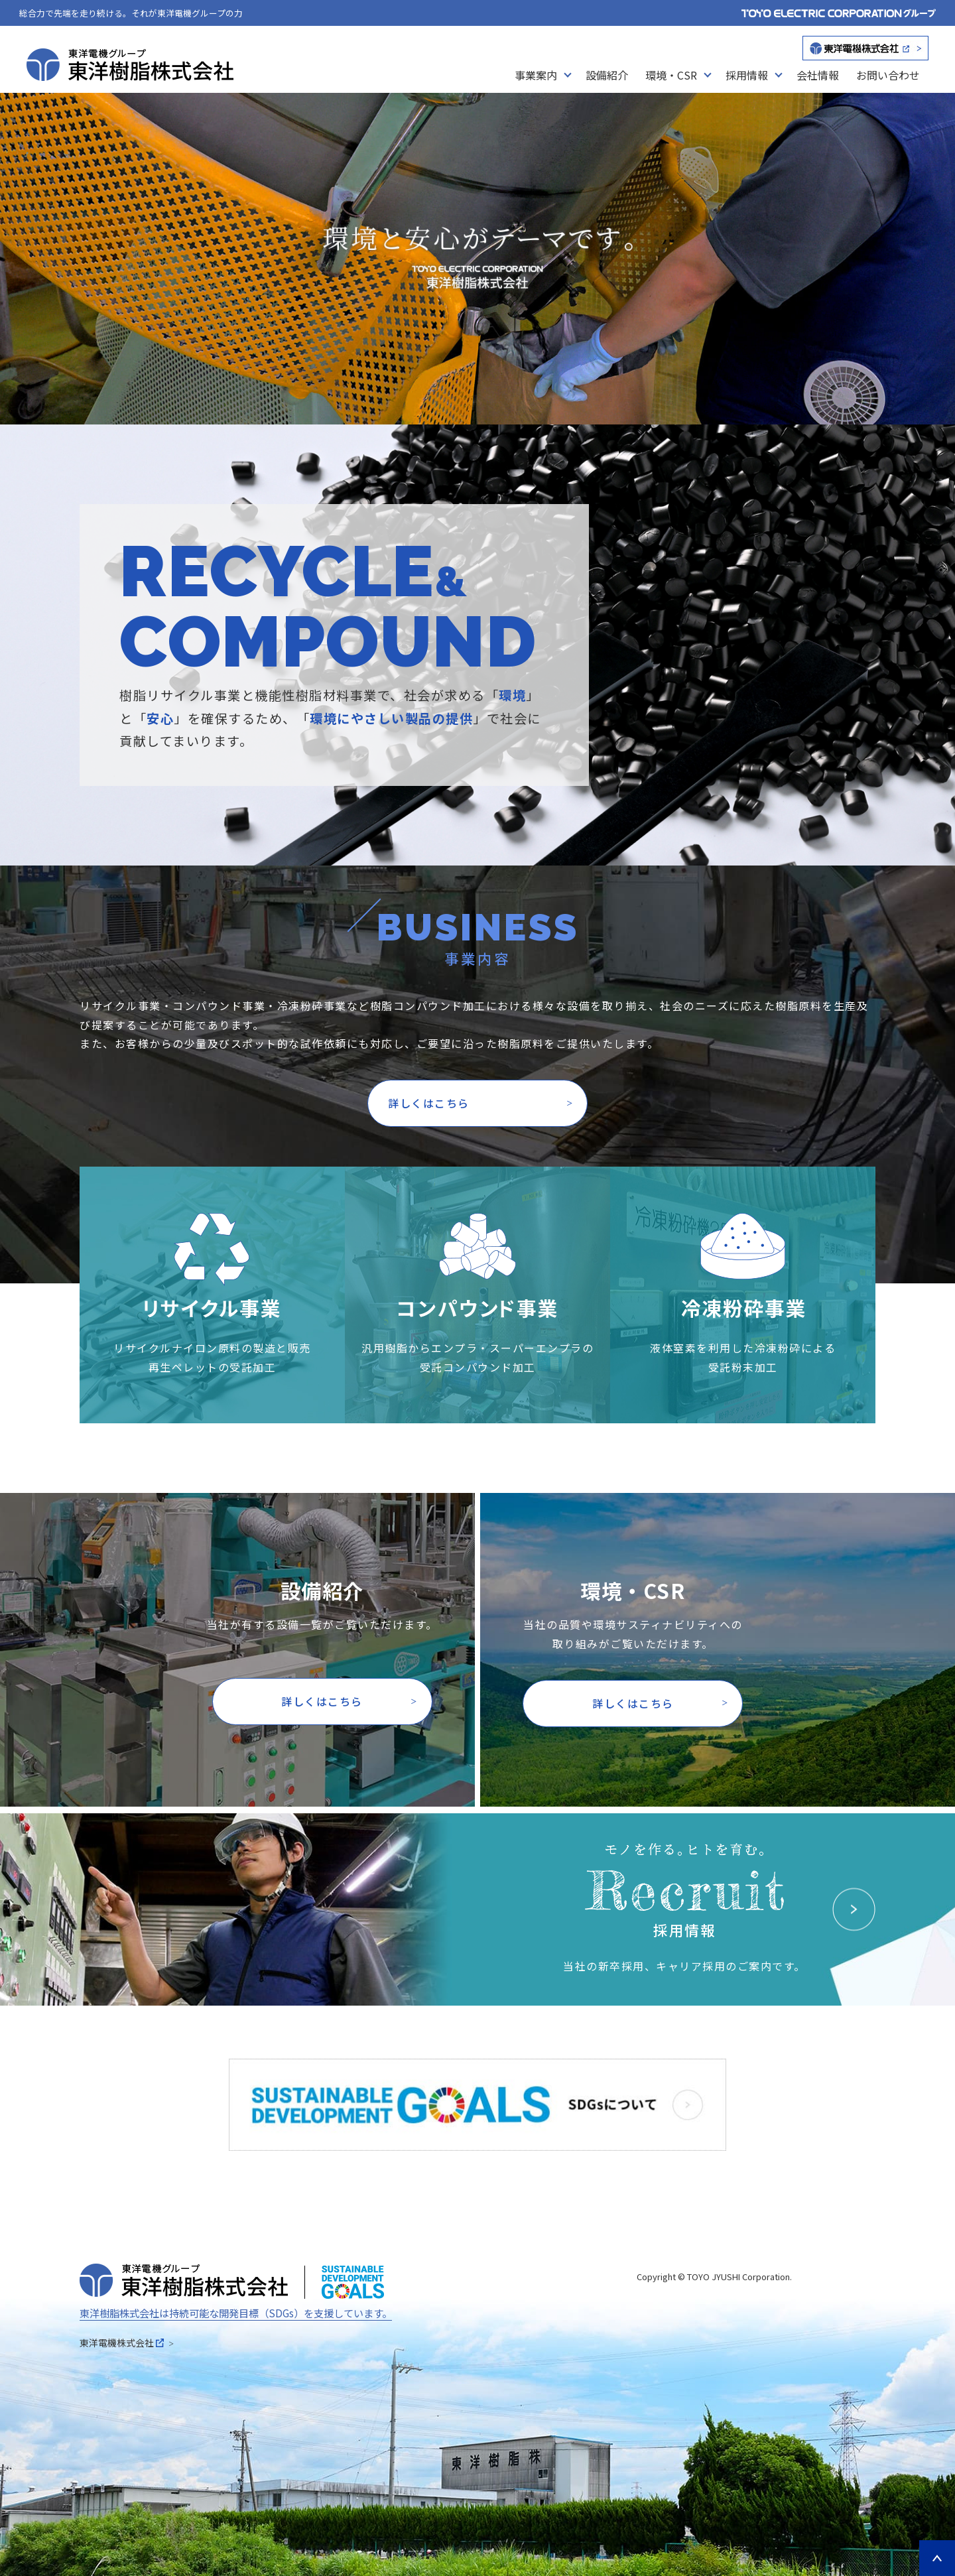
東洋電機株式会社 (122, 2342)
